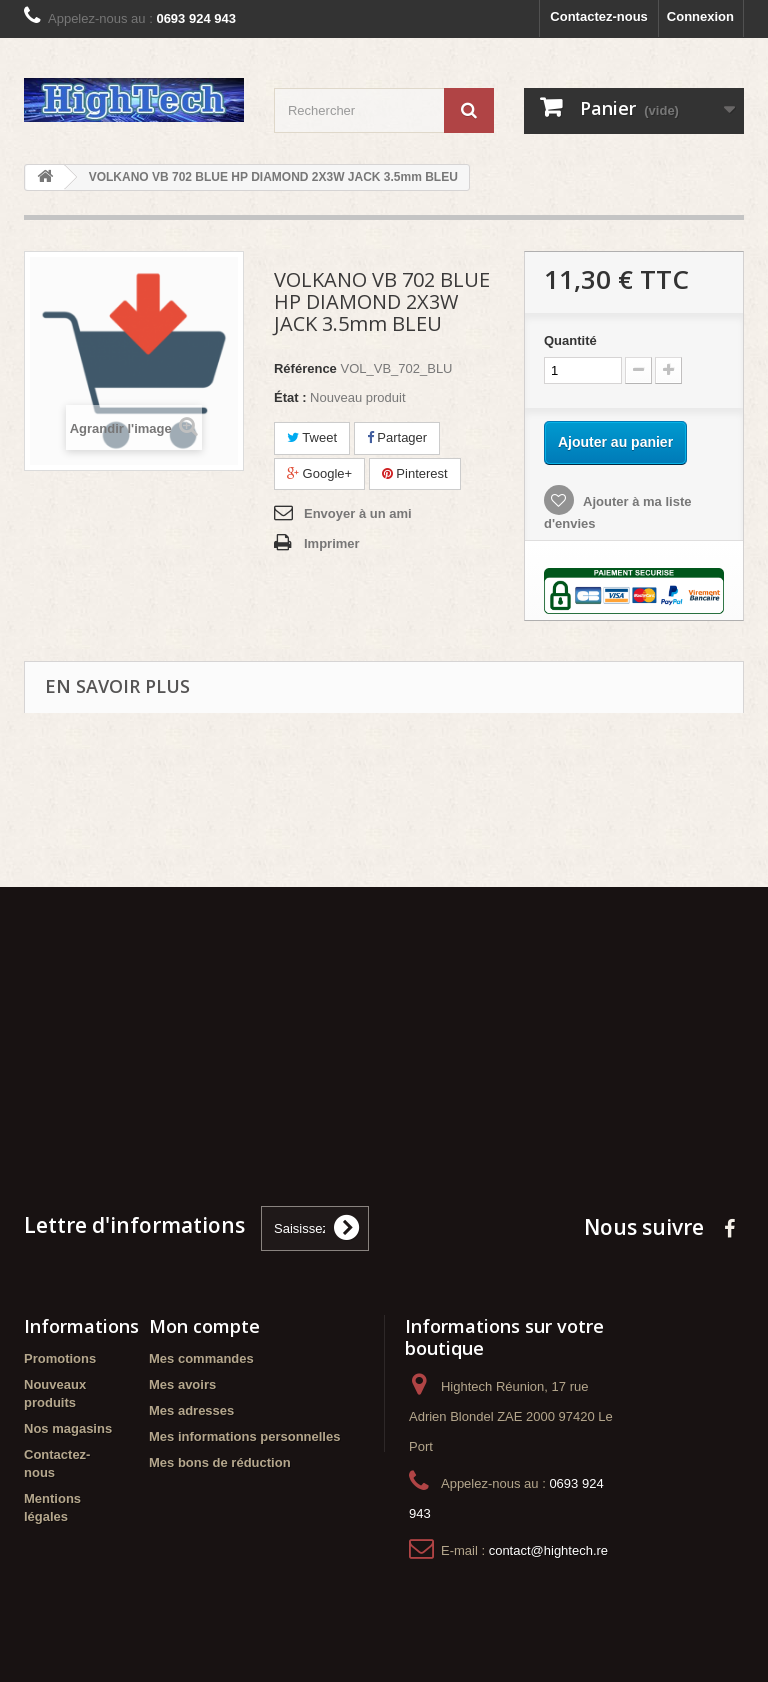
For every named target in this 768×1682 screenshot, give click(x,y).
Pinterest (415, 473)
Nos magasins (68, 1428)
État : (290, 397)
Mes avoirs (182, 1384)
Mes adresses (191, 1410)
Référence (305, 368)
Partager (397, 437)
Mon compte (204, 1326)
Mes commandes (201, 1358)
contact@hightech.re (548, 1550)
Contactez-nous (599, 16)
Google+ (319, 473)
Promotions (60, 1358)
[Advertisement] (384, 1040)
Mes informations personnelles (244, 1436)
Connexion (700, 16)
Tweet (312, 437)
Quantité (570, 340)
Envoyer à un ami (358, 513)
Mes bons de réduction (220, 1462)
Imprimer (332, 543)
